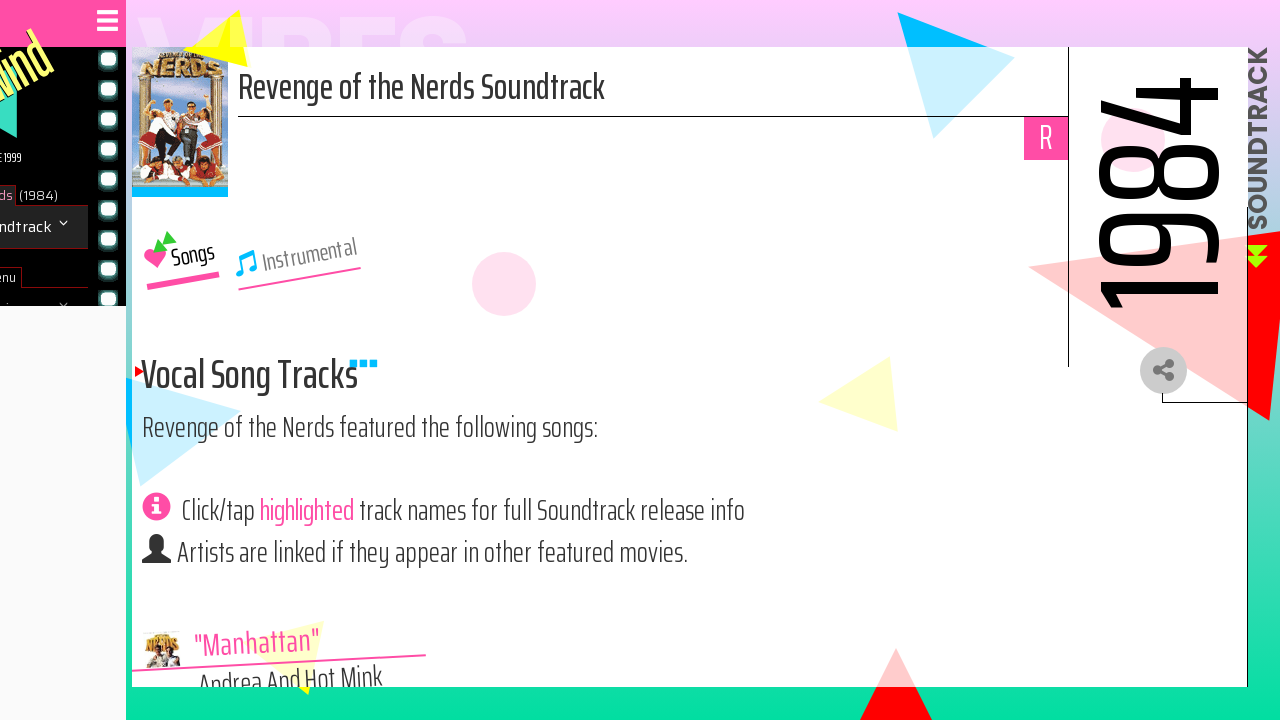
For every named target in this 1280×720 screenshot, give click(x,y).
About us (58, 395)
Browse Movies (79, 309)
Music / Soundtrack (93, 227)
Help (41, 438)
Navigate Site (71, 352)
